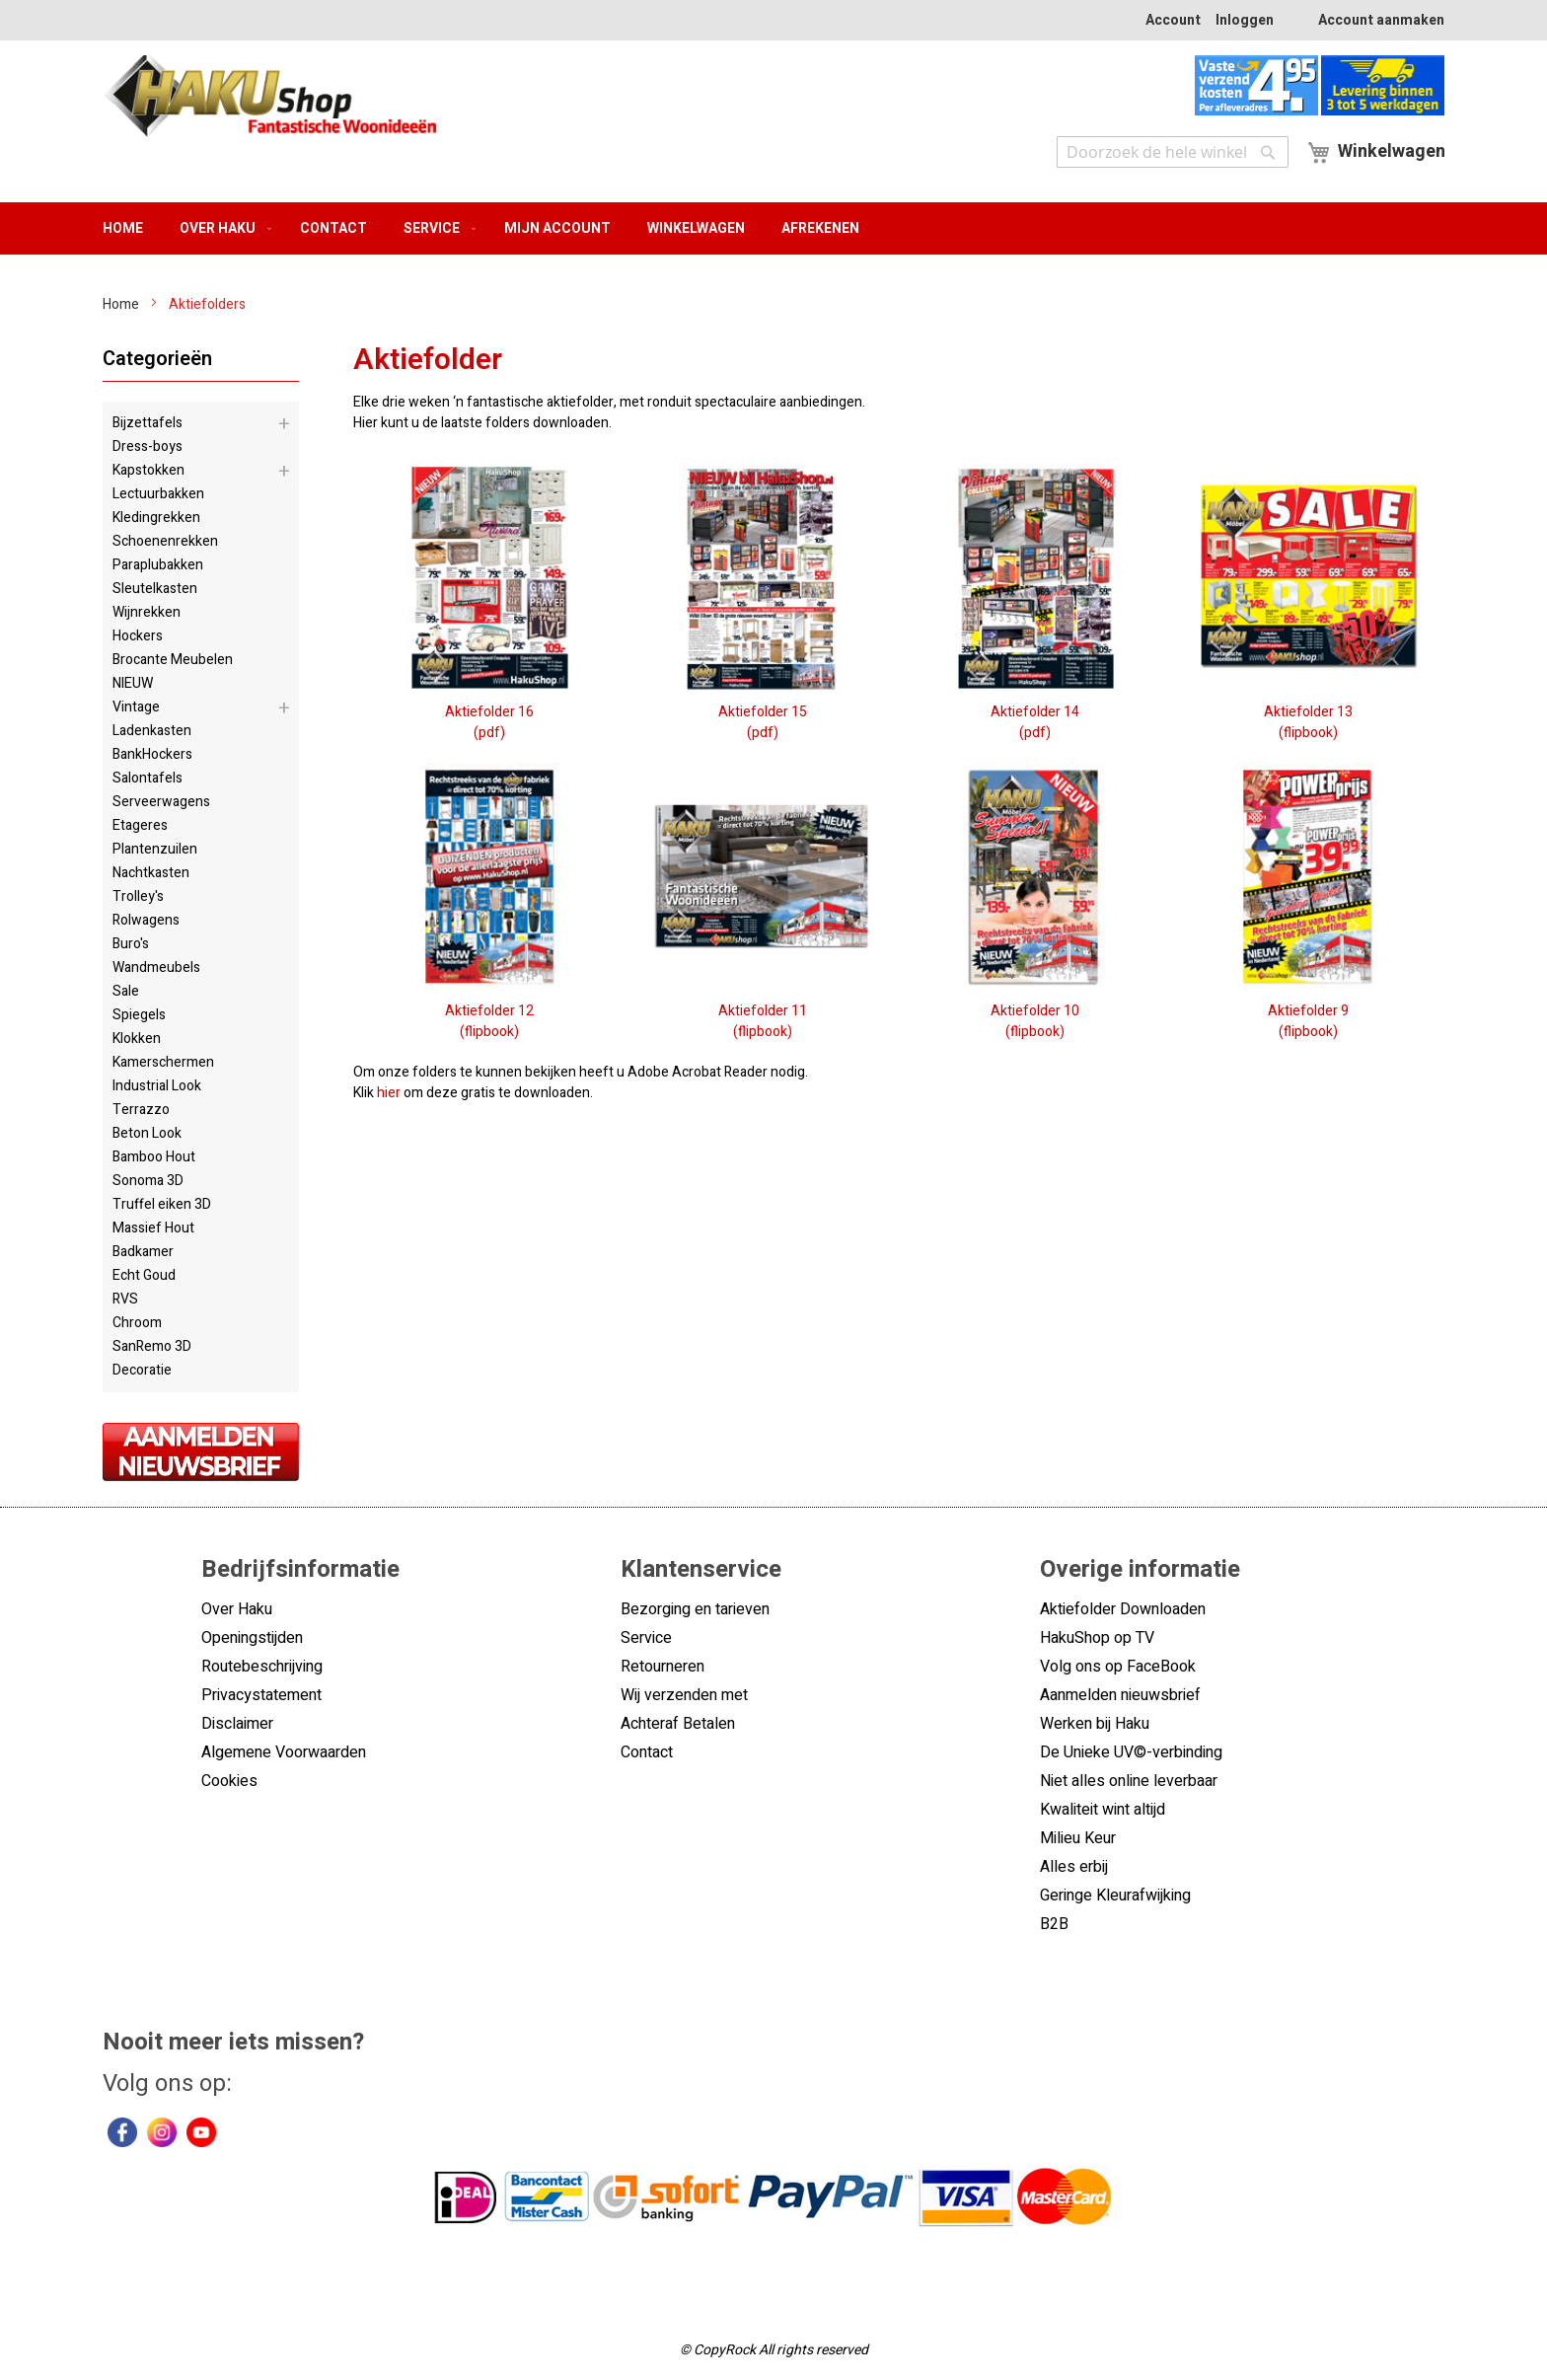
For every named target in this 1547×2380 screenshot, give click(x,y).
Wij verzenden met (684, 1695)
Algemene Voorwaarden (283, 1752)
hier (389, 1092)
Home (122, 304)
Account (1173, 20)
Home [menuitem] (123, 228)
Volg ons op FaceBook (1118, 1666)
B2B (1054, 1924)
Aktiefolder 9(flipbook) (1308, 1011)
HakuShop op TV (1097, 1638)
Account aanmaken (1381, 20)
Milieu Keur (1078, 1838)
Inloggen (1245, 20)
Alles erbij (1074, 1867)
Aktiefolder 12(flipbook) (490, 1011)
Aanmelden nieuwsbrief (1120, 1695)
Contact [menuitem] (333, 228)
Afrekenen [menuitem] (820, 228)
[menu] (773, 228)
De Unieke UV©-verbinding (1131, 1752)
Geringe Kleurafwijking (1115, 1895)
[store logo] (270, 99)
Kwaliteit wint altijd (1102, 1810)
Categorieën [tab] (157, 358)
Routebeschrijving (262, 1666)
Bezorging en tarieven (695, 1609)
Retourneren (662, 1666)
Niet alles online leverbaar (1128, 1781)
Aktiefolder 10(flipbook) (1035, 1011)
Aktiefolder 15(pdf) (762, 712)
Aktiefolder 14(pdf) (1035, 712)
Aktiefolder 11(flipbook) (762, 1011)
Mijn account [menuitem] (557, 228)
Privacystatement (261, 1695)
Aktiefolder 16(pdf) (490, 712)
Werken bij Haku (1094, 1724)
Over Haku (236, 1609)
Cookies (229, 1781)
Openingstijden (252, 1638)
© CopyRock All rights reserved (774, 2350)
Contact (647, 1752)
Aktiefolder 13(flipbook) (1308, 712)
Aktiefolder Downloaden (1123, 1609)
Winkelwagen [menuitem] (696, 228)
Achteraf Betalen (678, 1724)
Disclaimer (237, 1724)
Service (646, 1638)
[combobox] (1173, 152)
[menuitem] (221, 228)
